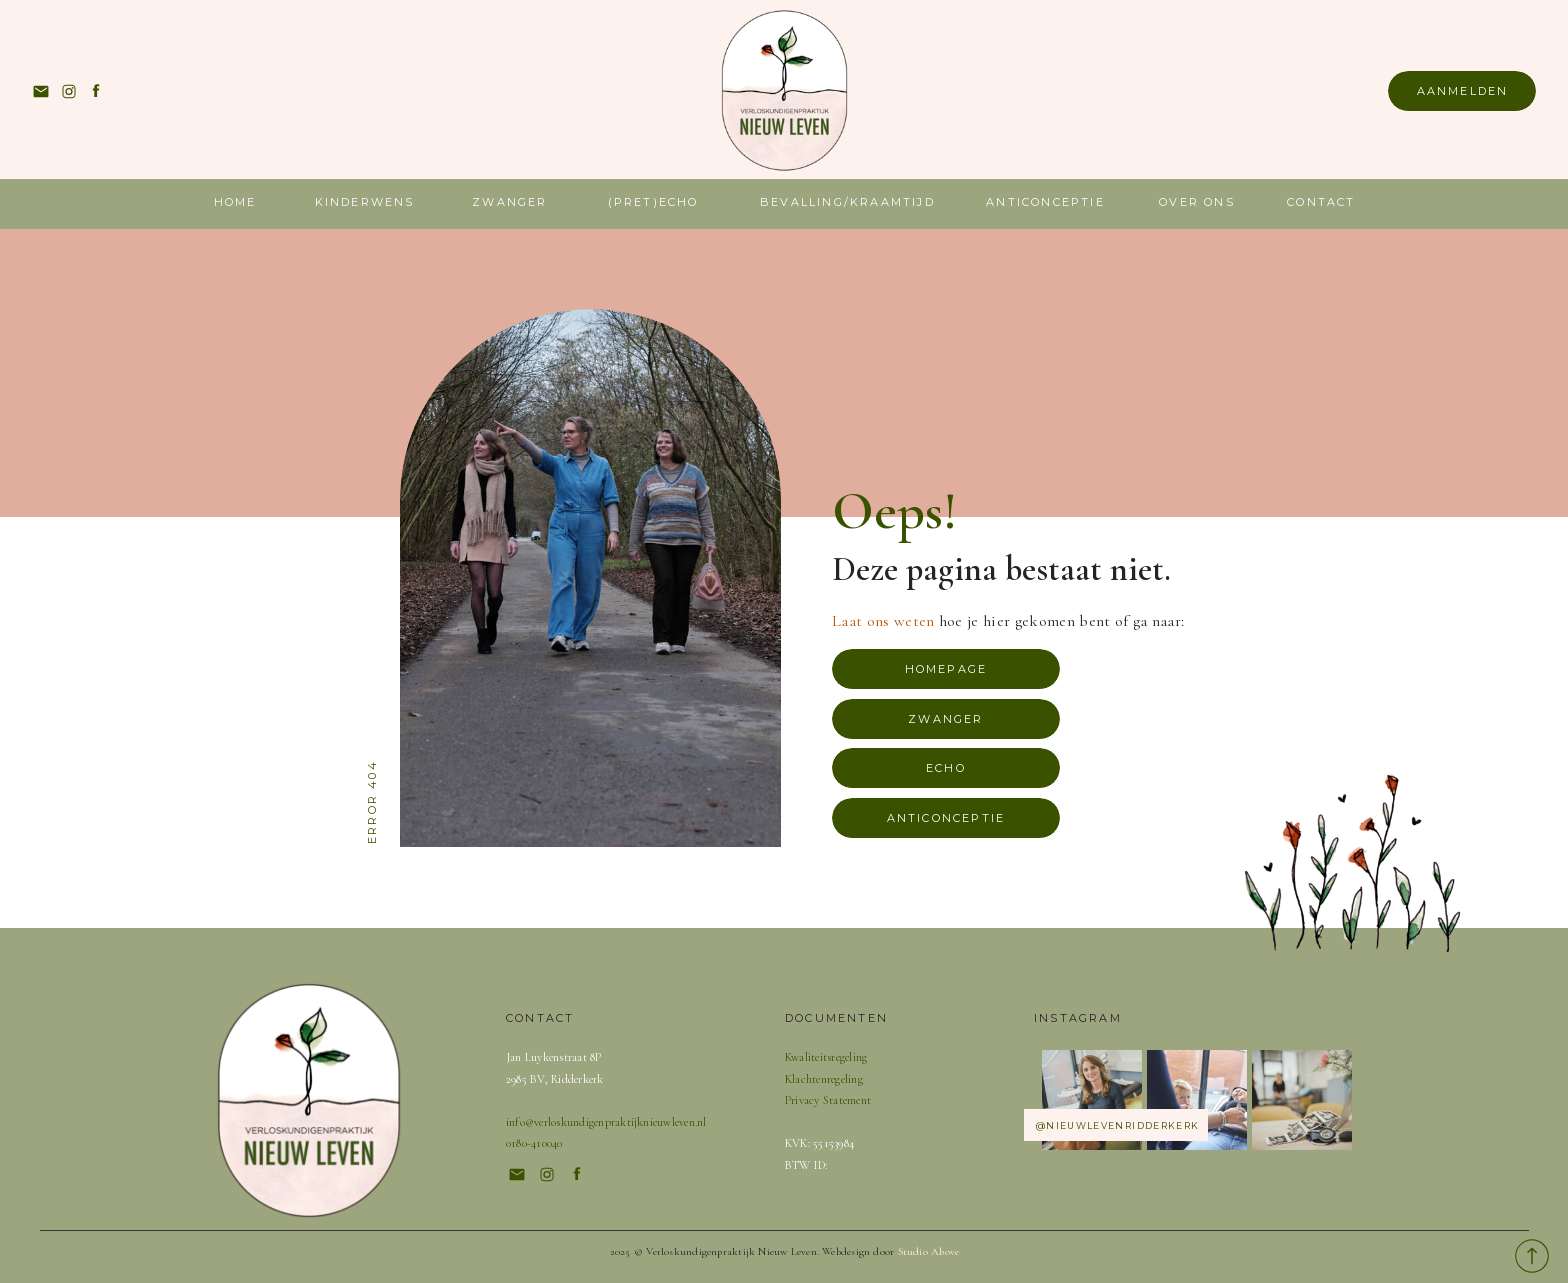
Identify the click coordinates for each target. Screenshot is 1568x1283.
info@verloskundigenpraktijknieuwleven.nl (606, 1122)
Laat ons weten (883, 621)
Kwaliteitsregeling (826, 1057)
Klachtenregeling (824, 1079)
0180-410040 (534, 1143)
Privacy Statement (828, 1100)
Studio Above (929, 1251)
